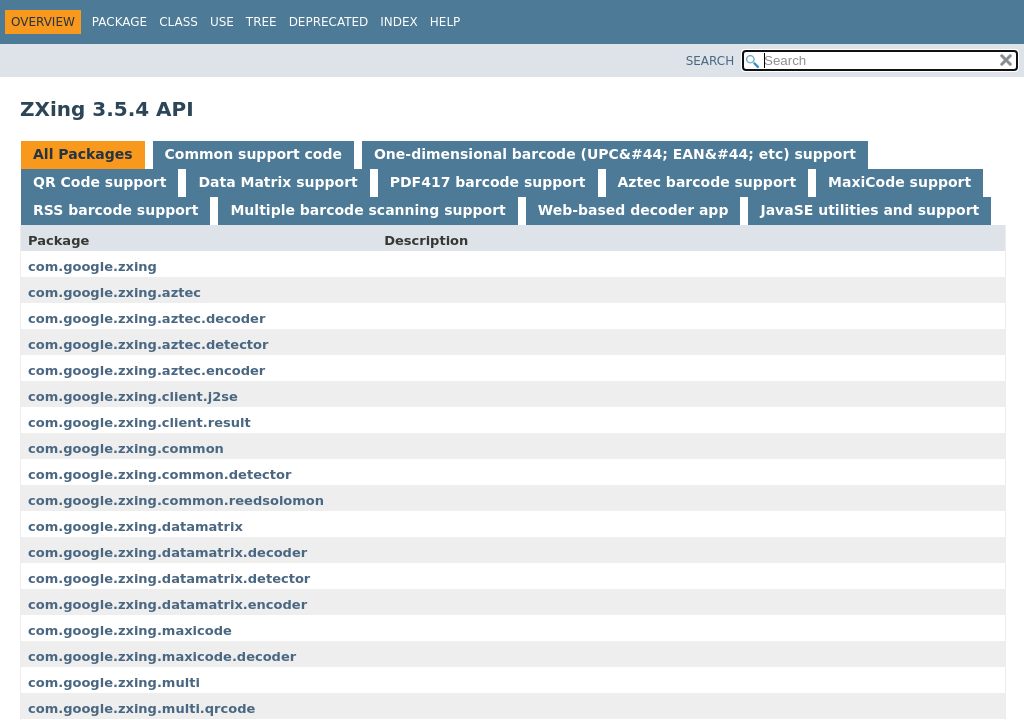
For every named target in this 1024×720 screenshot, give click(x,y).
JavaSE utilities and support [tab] (869, 210)
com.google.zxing (92, 266)
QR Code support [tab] (99, 182)
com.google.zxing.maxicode (130, 630)
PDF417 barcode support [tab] (488, 182)
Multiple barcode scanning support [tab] (367, 210)
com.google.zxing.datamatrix (135, 526)
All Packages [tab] (83, 154)
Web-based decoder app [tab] (633, 210)
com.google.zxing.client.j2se (133, 396)
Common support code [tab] (253, 154)
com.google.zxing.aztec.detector (148, 344)
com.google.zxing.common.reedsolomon (176, 500)
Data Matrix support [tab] (277, 182)
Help (445, 22)
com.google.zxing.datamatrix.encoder (167, 604)
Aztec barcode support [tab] (707, 182)
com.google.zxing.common (126, 448)
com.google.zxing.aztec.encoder (146, 370)
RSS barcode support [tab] (115, 210)
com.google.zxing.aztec (114, 292)
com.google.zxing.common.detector (159, 474)
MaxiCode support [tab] (899, 182)
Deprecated (329, 22)
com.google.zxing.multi (114, 682)
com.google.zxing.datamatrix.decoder (167, 552)
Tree (261, 22)
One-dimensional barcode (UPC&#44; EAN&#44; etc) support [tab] (615, 154)
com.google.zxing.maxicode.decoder (162, 656)
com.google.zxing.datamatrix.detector (169, 578)
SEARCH (710, 61)
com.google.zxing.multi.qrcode (141, 708)
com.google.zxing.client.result (139, 422)
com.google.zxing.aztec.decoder (146, 318)
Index (399, 22)
